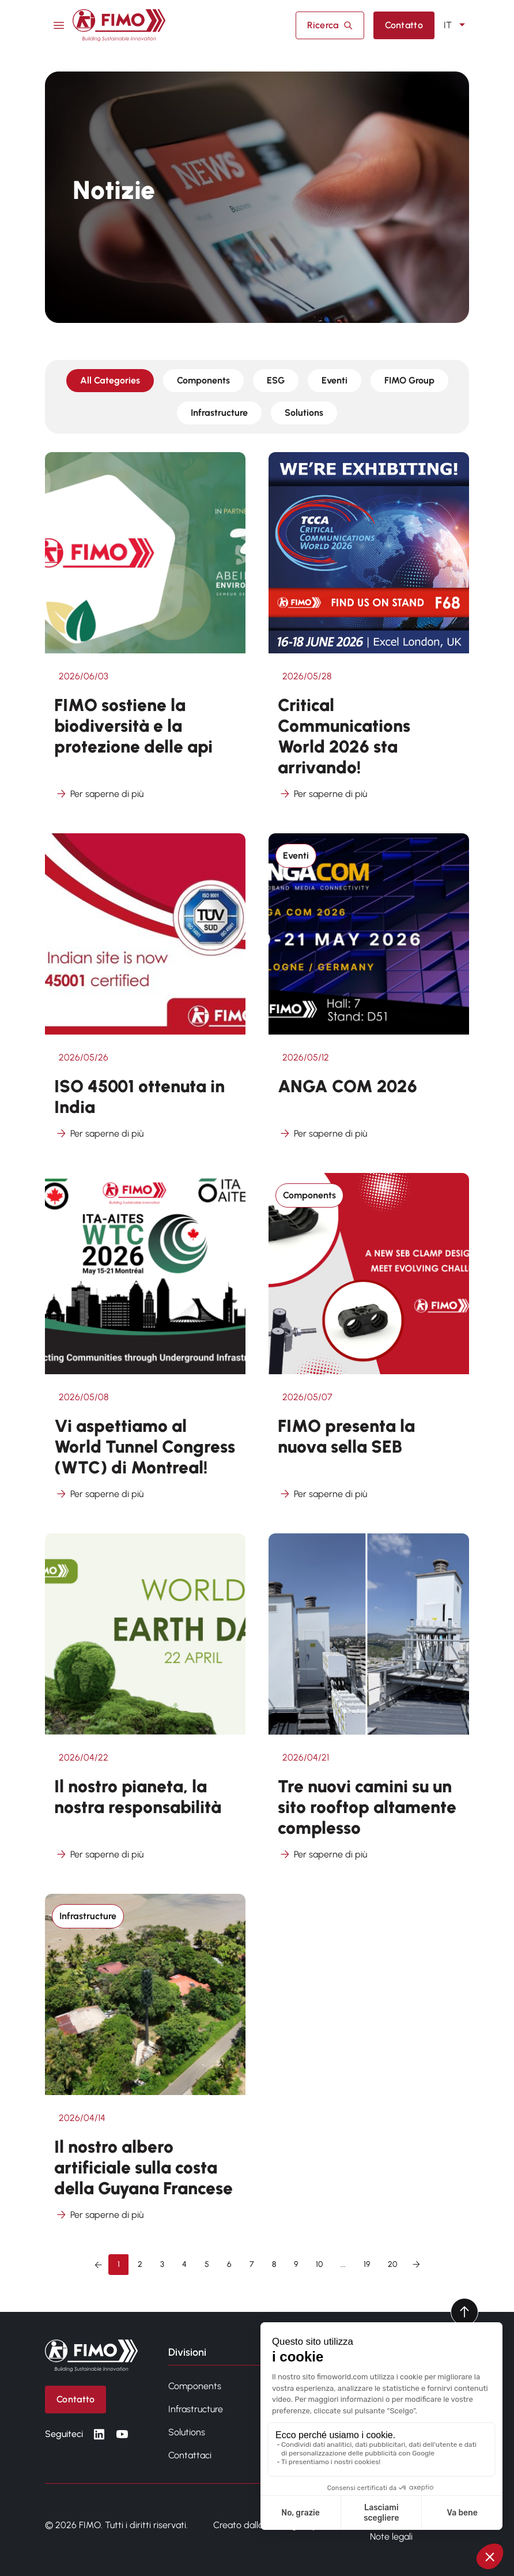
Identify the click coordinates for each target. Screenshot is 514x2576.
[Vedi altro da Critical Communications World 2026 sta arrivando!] (369, 633)
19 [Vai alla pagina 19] (367, 2264)
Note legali (391, 2536)
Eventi (334, 380)
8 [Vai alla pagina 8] (274, 2264)
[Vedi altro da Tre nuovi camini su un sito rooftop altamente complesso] (369, 1704)
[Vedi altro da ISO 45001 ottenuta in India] (145, 994)
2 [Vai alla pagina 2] (140, 2264)
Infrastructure (219, 412)
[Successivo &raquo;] (416, 2264)
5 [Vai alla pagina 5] (207, 2264)
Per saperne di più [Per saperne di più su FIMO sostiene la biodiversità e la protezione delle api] (98, 794)
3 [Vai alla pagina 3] (162, 2264)
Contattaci (189, 2455)
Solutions (304, 412)
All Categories (110, 380)
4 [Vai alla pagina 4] (184, 2264)
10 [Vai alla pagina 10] (319, 2264)
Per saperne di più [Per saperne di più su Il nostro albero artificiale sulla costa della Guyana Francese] (98, 2215)
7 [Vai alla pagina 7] (252, 2264)
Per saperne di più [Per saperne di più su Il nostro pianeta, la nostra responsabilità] (98, 1855)
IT (456, 25)
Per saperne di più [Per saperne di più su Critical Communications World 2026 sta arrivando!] (322, 794)
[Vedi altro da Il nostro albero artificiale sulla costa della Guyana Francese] (145, 2065)
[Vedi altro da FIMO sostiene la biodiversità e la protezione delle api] (145, 633)
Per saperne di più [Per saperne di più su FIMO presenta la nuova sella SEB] (322, 1494)
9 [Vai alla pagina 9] (296, 2264)
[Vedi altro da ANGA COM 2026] (369, 994)
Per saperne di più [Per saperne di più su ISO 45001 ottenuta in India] (98, 1134)
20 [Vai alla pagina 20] (392, 2264)
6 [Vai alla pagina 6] (229, 2264)
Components (203, 380)
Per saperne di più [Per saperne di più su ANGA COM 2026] (322, 1134)
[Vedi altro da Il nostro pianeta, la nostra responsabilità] (145, 1704)
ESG (276, 380)
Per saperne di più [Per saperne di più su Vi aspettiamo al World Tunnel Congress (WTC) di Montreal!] (98, 1494)
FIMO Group (409, 380)
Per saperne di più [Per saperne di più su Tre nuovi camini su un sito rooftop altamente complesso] (322, 1855)
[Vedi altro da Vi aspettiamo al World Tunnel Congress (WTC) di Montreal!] (145, 1344)
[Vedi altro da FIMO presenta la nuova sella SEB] (369, 1344)
